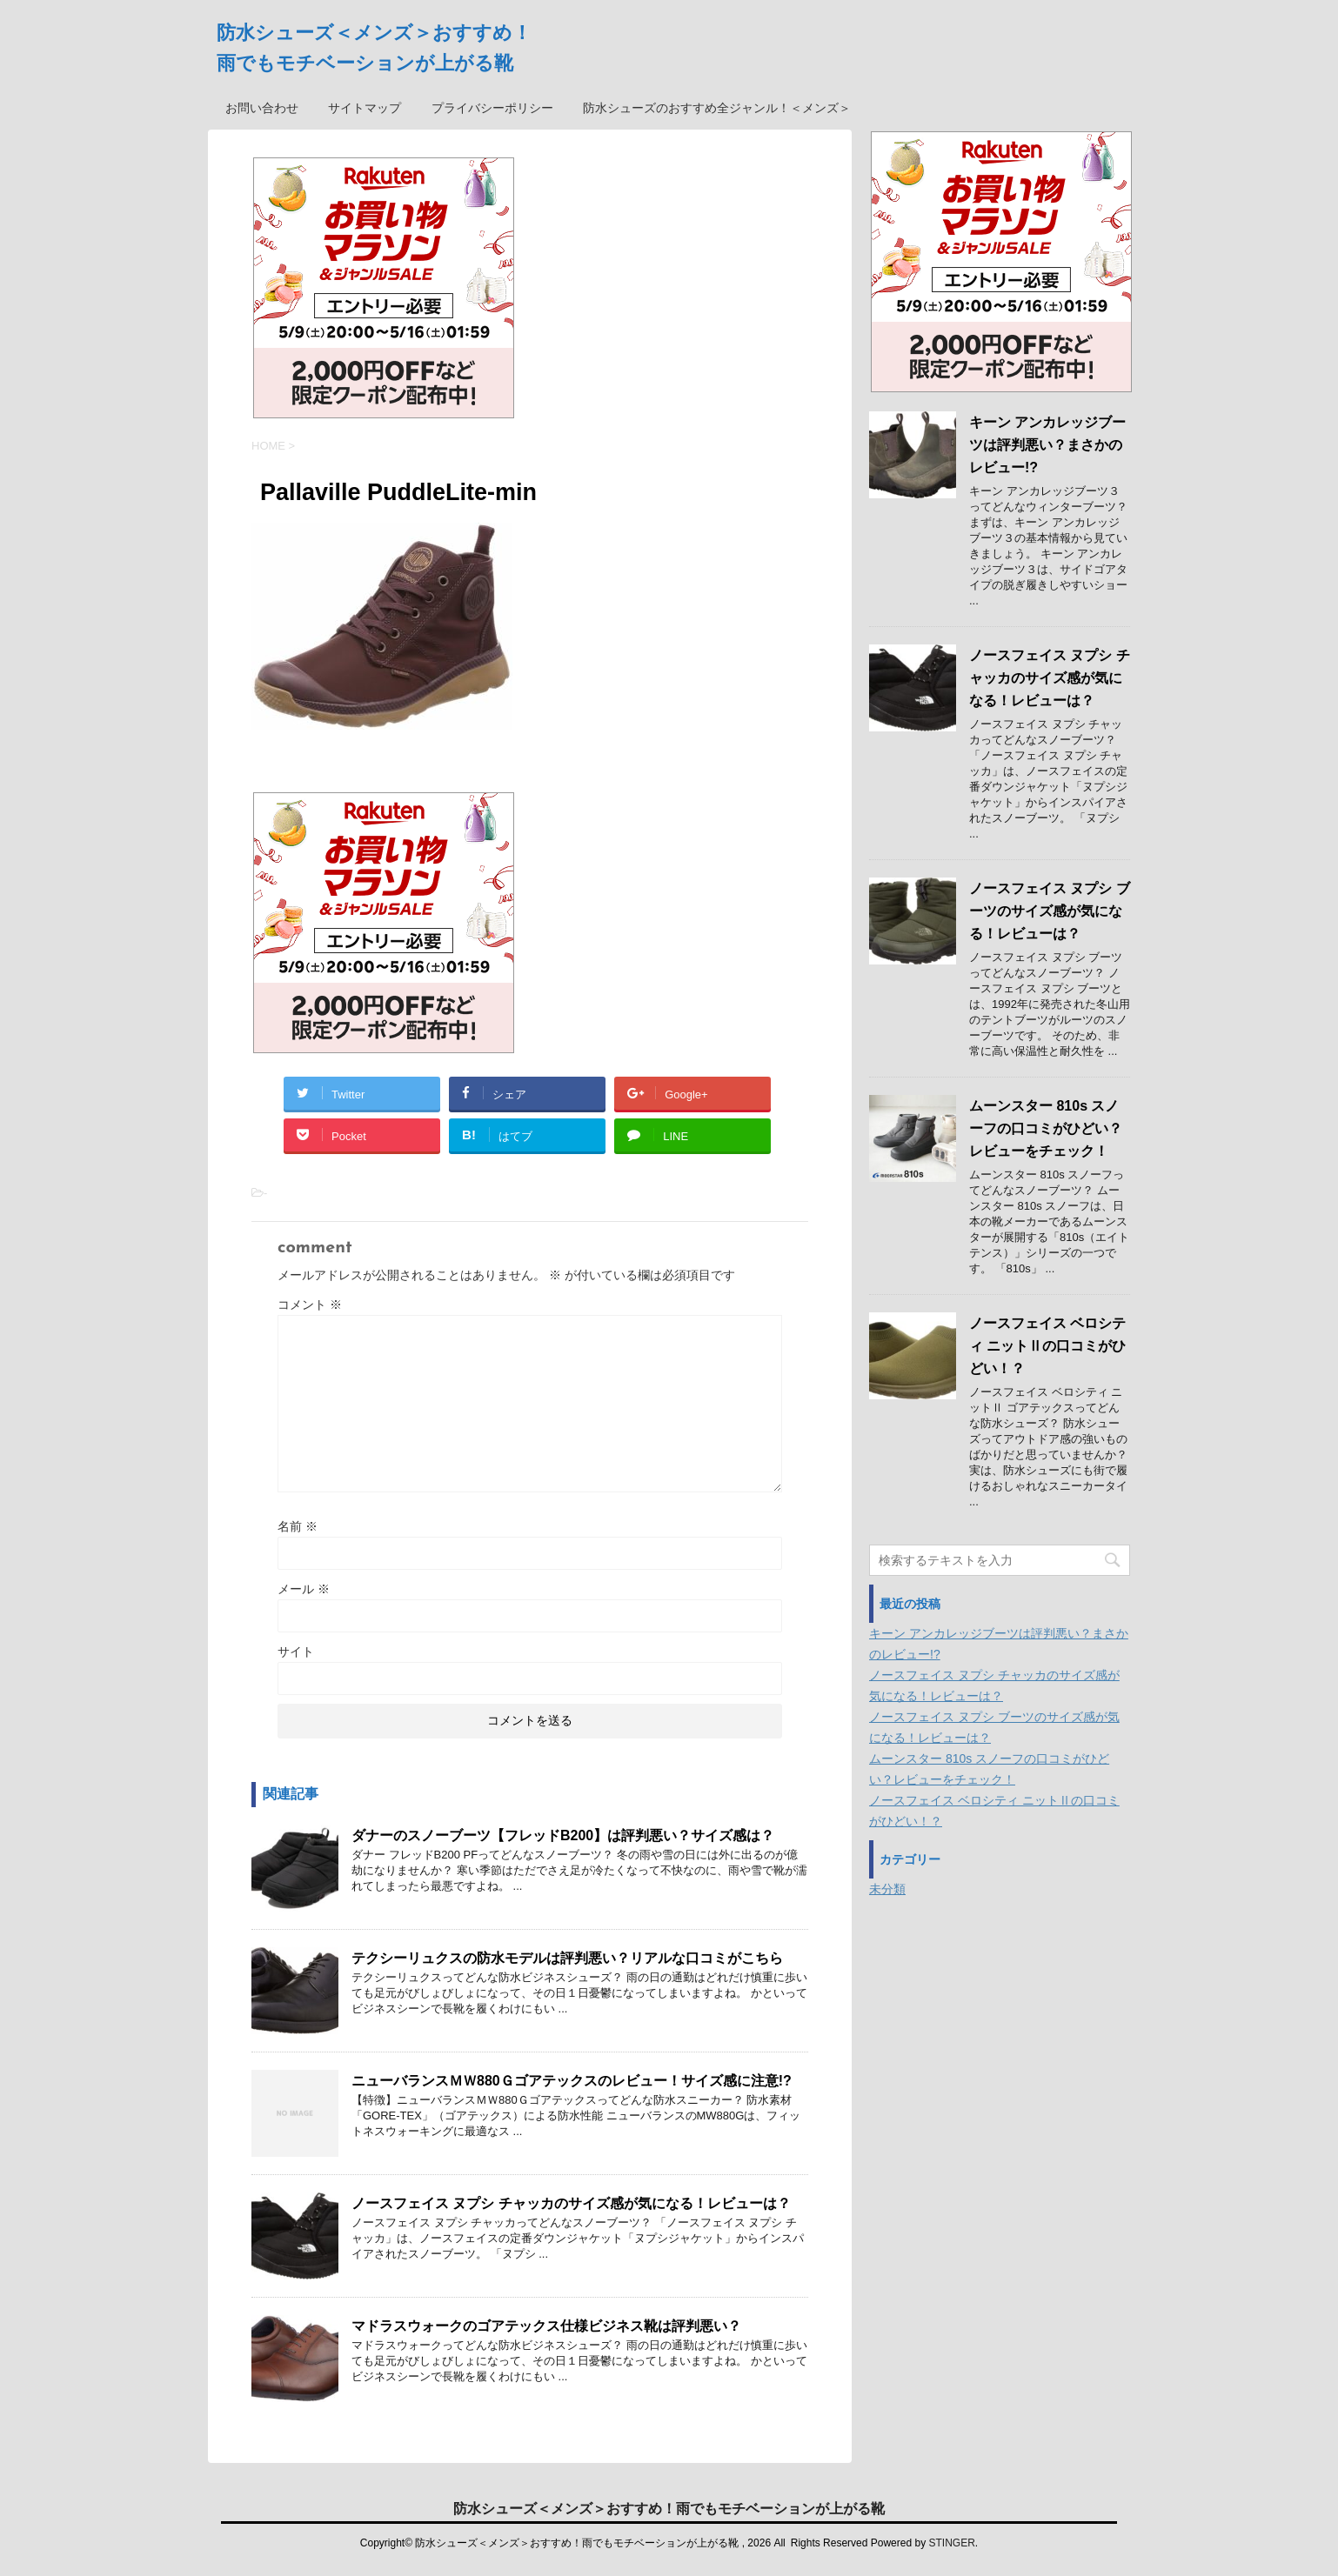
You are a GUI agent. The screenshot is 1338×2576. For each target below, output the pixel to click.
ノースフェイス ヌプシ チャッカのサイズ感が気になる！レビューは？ (571, 2203)
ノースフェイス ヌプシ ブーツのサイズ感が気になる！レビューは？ (1049, 911)
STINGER (951, 2543)
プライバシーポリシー (492, 108)
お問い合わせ (261, 108)
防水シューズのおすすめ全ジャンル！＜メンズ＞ (717, 108)
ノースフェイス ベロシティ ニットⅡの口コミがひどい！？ (1047, 1346)
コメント (310, 1304)
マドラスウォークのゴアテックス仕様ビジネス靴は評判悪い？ (546, 2326)
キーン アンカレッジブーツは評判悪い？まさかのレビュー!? (1047, 445)
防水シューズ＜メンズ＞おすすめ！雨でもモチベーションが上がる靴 (669, 2508)
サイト (296, 1651)
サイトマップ (364, 108)
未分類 (887, 1889)
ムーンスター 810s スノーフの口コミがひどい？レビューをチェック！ (1045, 1128)
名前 (298, 1526)
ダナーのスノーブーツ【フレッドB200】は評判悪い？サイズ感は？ (562, 1835)
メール (304, 1589)
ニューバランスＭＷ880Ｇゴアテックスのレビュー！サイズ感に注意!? (571, 2080)
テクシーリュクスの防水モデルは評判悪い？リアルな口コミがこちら (567, 1958)
